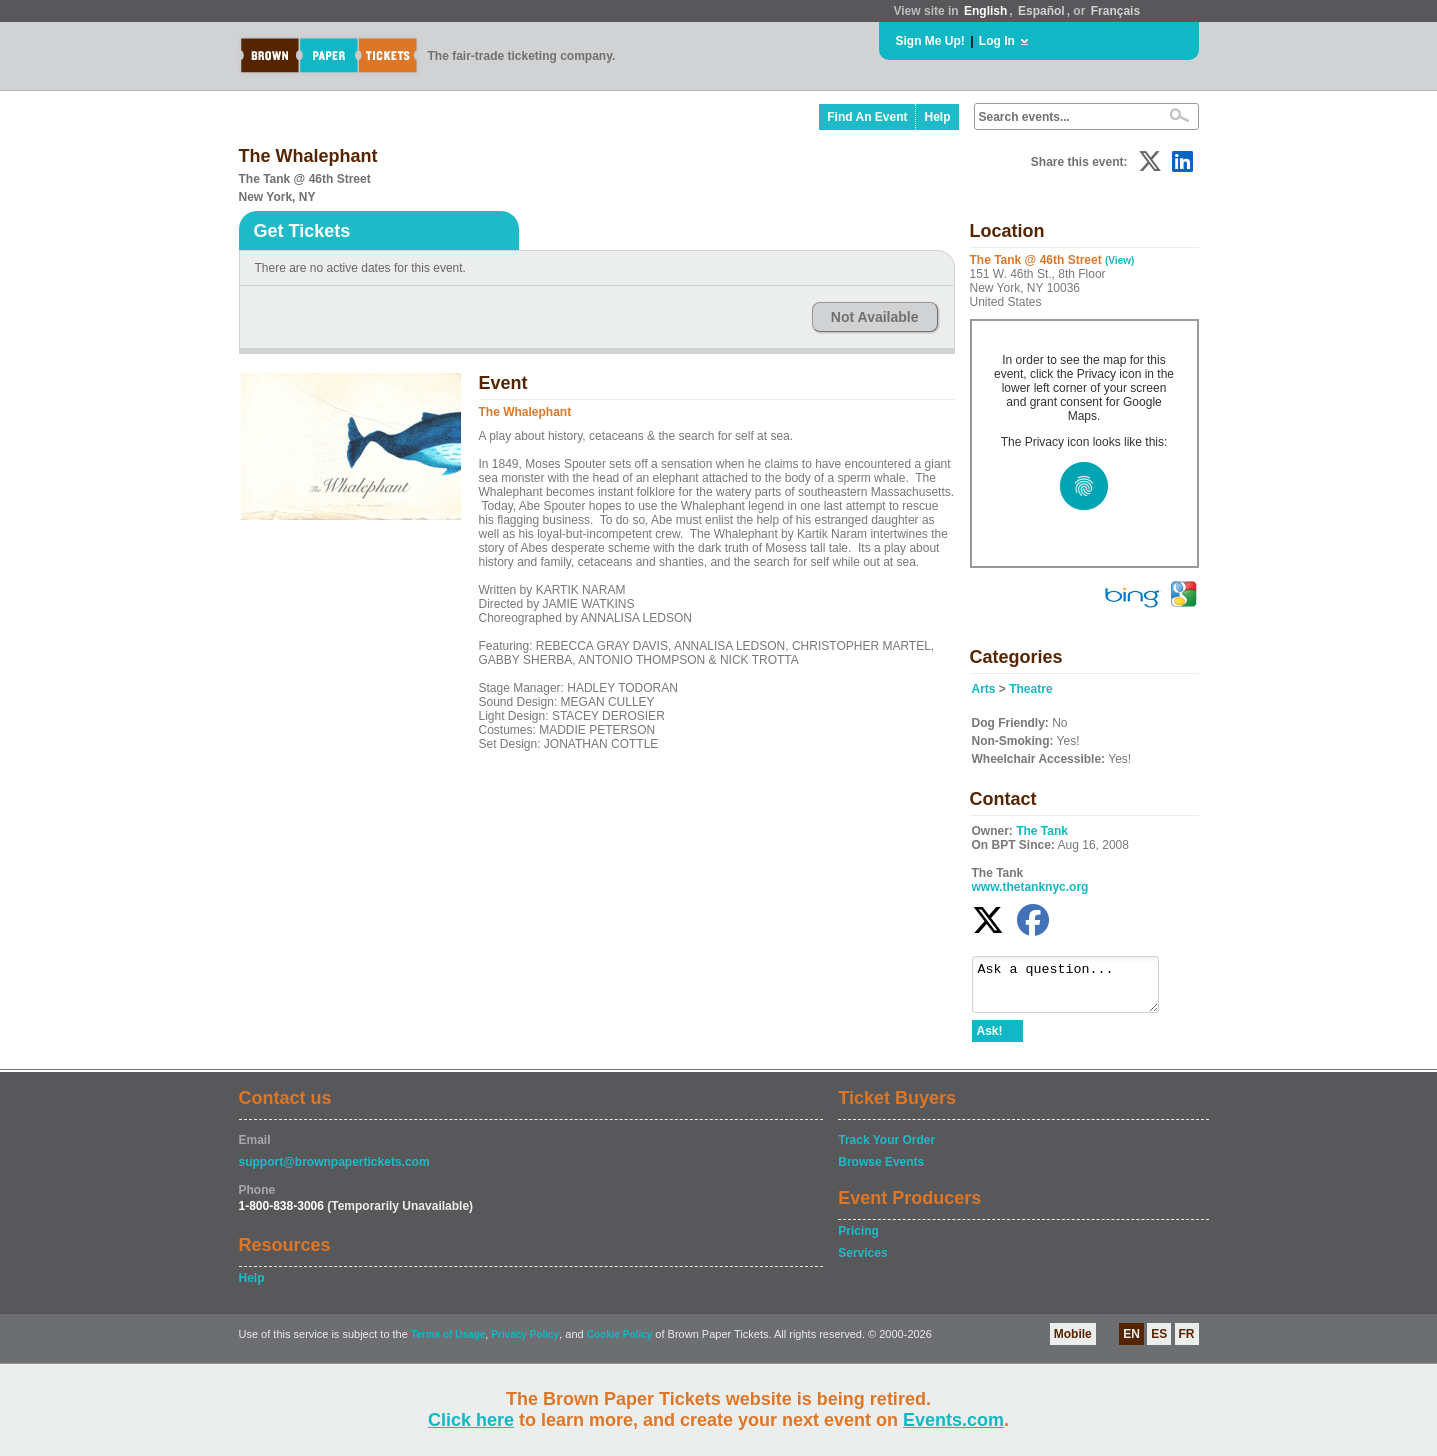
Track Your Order (886, 1149)
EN (1131, 1343)
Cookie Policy (620, 1343)
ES (1159, 1343)
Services (862, 1262)
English (985, 11)
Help (937, 117)
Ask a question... (1075, 989)
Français (1115, 11)
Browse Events (881, 1171)
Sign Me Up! (930, 41)
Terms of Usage (448, 1343)
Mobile (1073, 1343)
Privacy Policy (525, 1343)
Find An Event (867, 117)
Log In (997, 41)
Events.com (953, 1420)
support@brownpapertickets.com (334, 1171)
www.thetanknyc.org (1030, 887)
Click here (471, 1420)
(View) (1119, 260)
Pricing (858, 1240)
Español (1041, 11)
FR (1187, 1343)
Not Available (875, 317)
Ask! (990, 1040)
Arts (984, 689)
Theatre (1030, 689)
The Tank (1042, 831)
